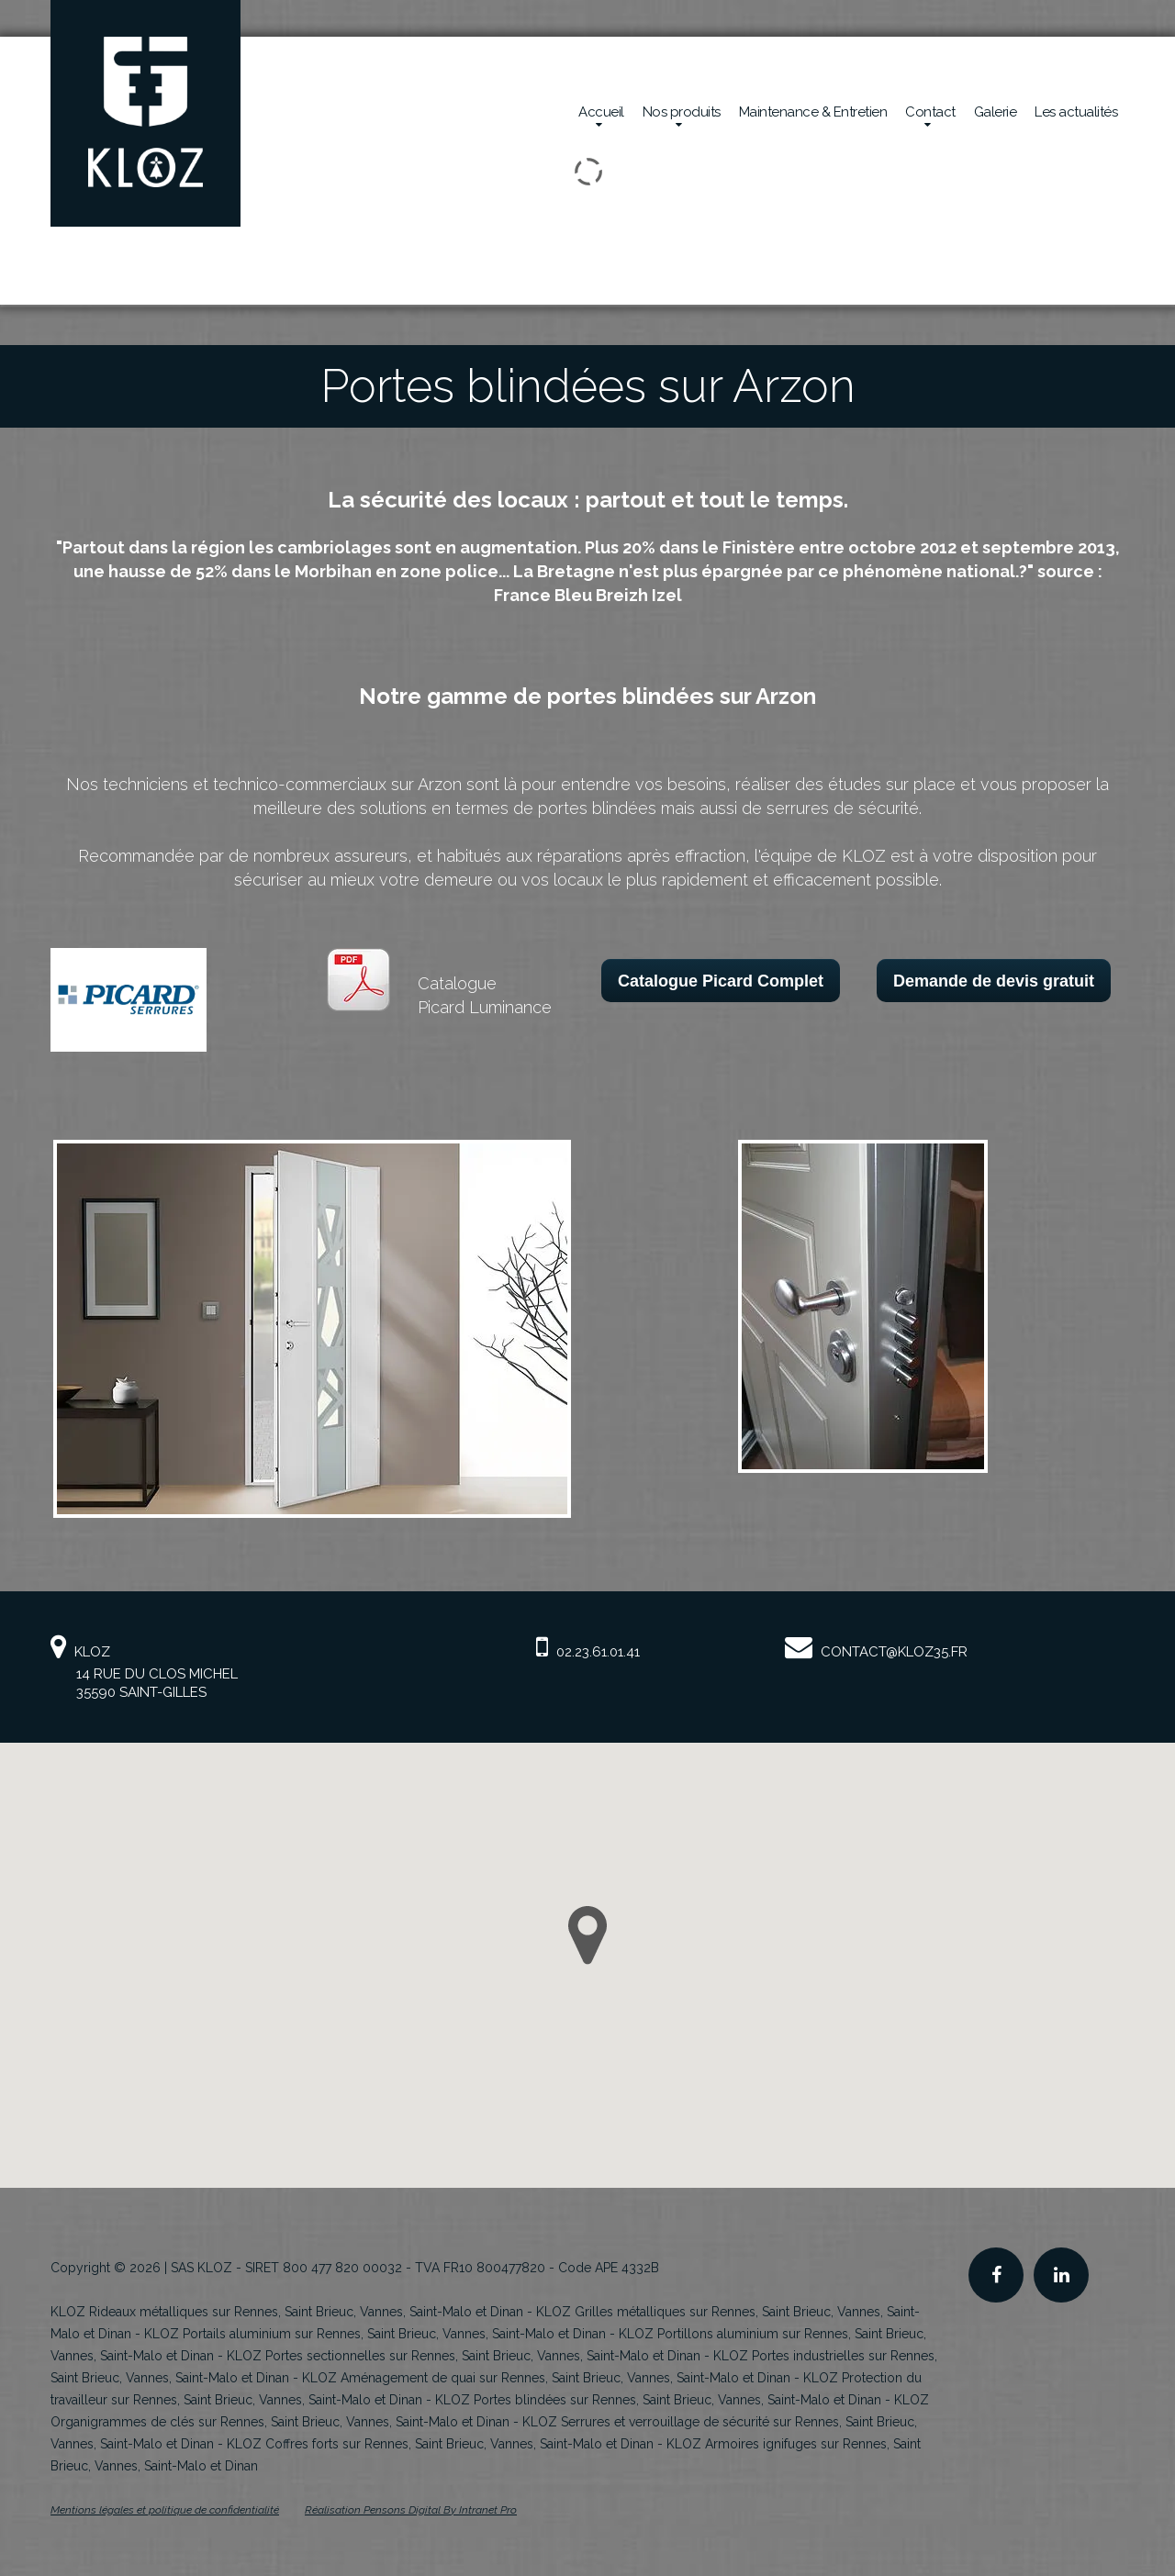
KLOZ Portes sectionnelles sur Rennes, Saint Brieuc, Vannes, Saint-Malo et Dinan (463, 2355)
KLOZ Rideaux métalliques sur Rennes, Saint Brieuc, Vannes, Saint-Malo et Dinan (286, 2311)
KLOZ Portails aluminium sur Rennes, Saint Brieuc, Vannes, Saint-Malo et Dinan (375, 2333)
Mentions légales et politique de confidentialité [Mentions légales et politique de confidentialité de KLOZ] (164, 2510)
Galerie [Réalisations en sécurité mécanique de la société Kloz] (995, 112)
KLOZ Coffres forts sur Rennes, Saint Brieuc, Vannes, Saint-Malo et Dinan (440, 2444)
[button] (587, 1935)
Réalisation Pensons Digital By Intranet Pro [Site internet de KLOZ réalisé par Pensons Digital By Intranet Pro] (411, 2510)
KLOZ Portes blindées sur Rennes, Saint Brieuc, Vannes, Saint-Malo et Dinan (658, 2399)
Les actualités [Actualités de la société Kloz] (1076, 112)
